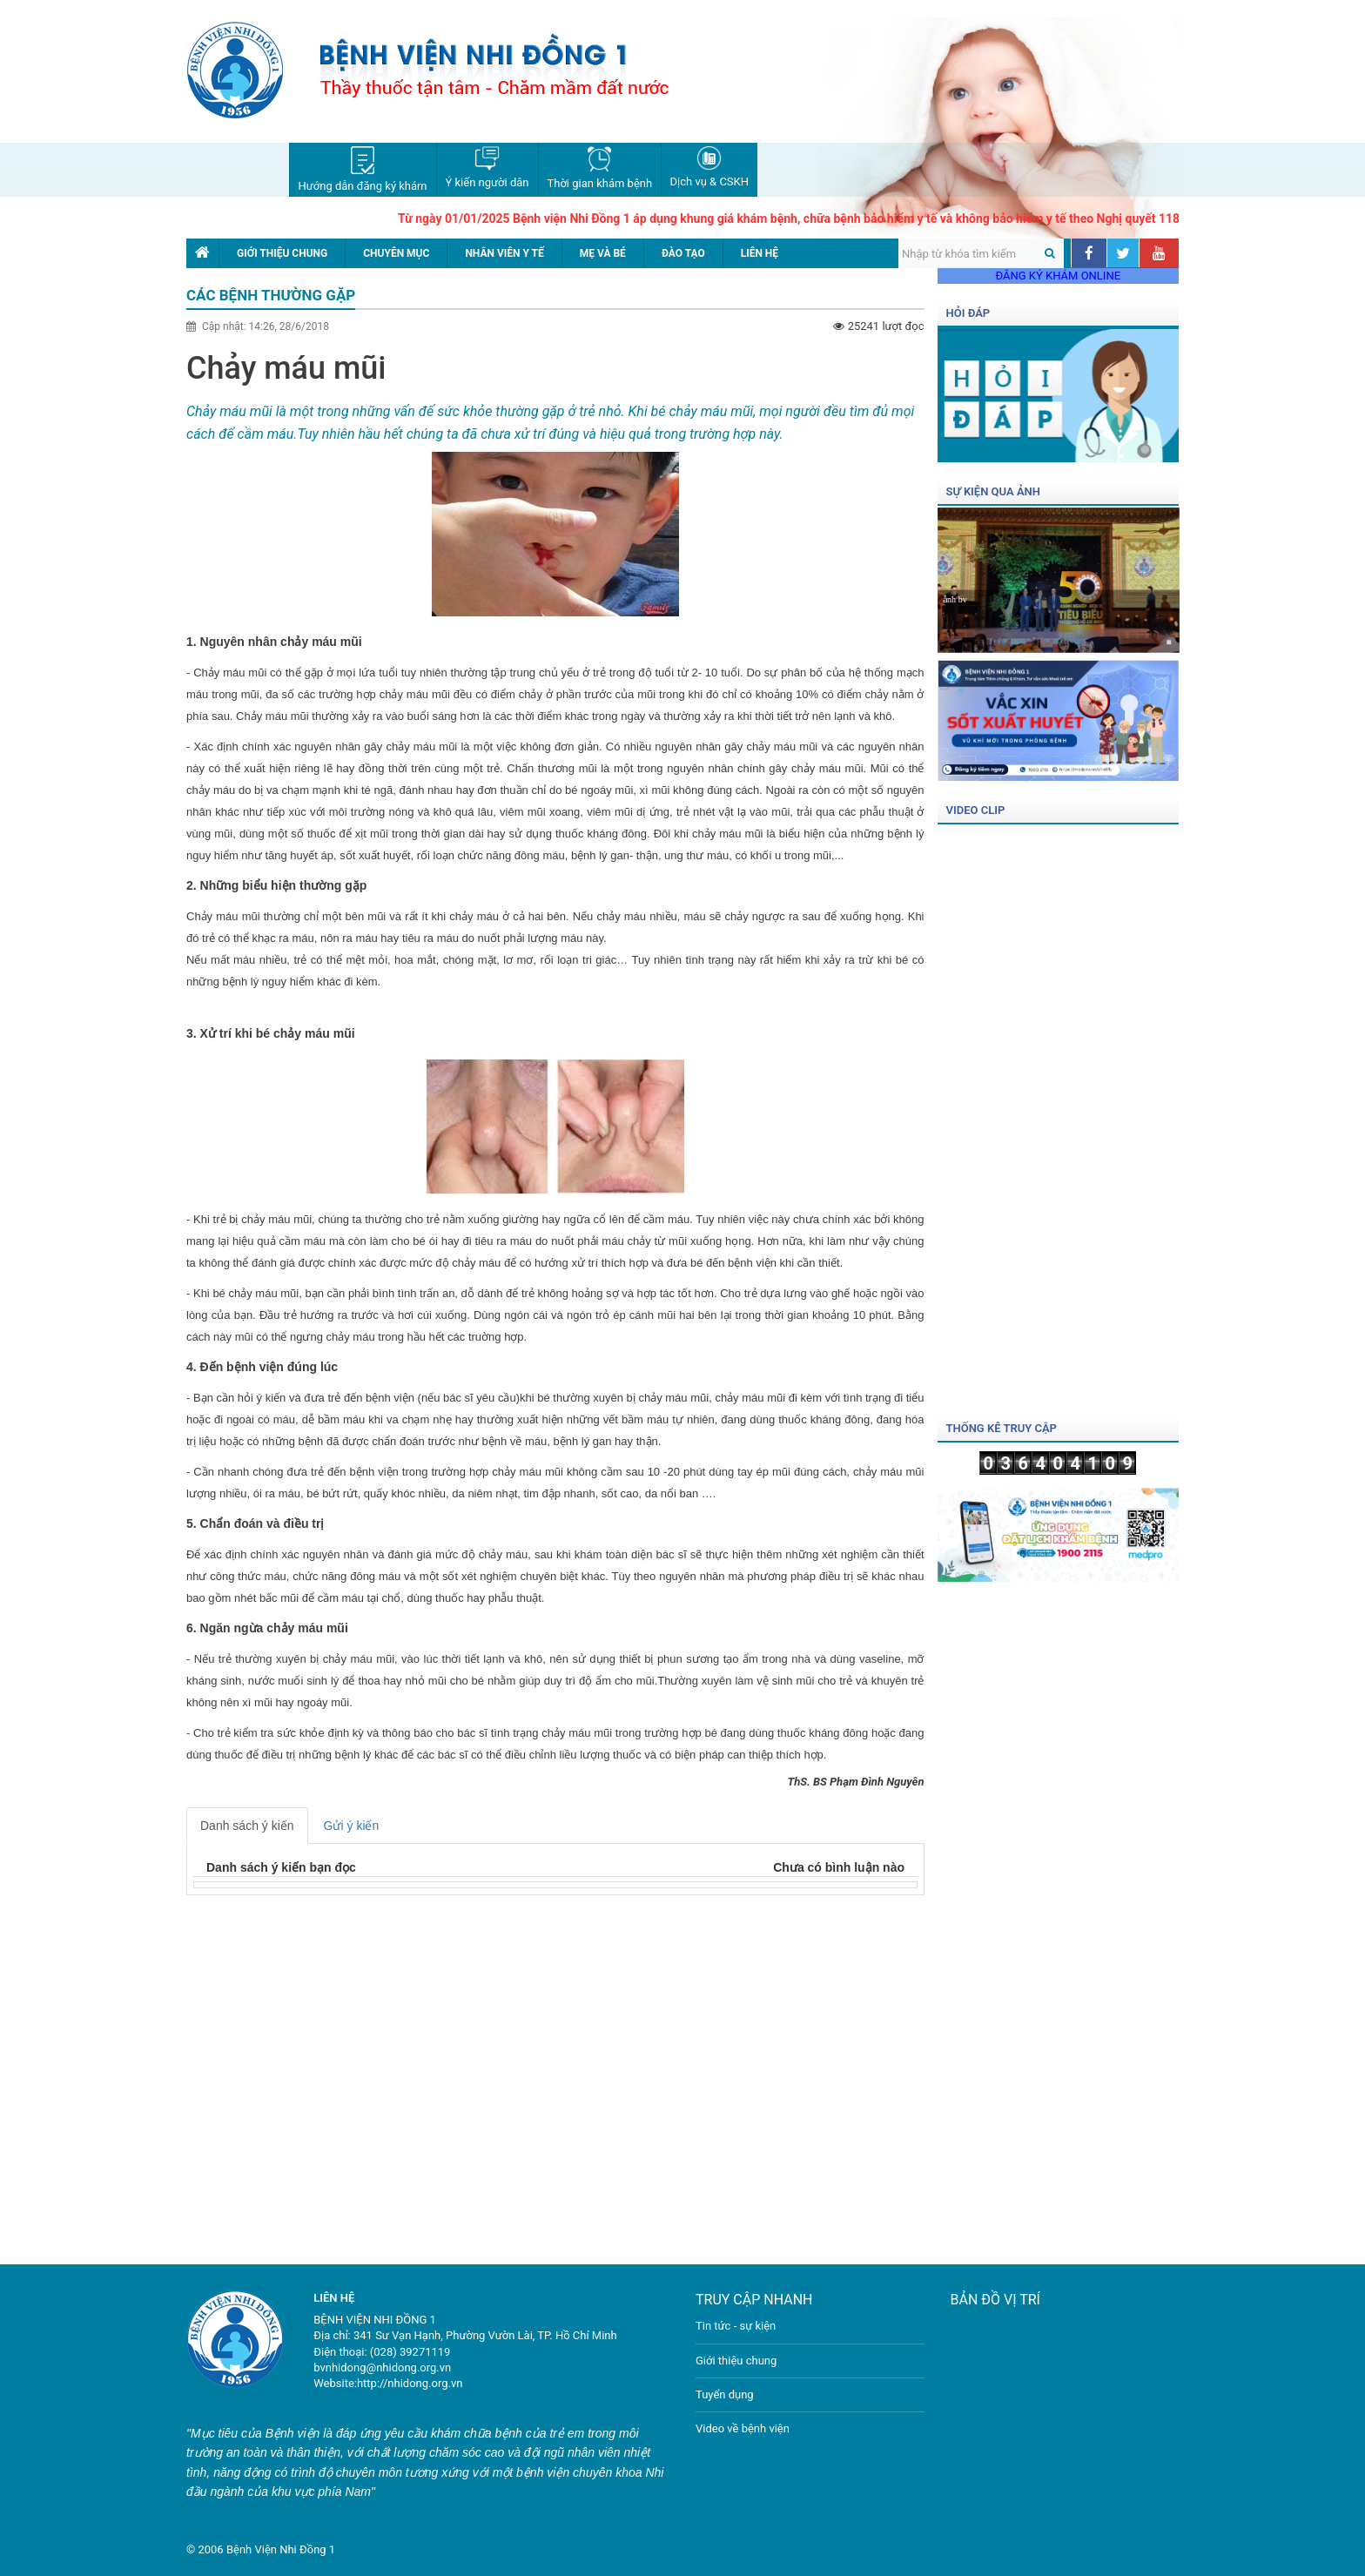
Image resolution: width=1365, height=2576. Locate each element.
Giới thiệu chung (282, 253)
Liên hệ (759, 253)
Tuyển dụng (725, 2394)
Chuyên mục (396, 253)
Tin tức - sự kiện (736, 2325)
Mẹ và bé (603, 253)
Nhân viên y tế (504, 253)
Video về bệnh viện (743, 2428)
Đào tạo (683, 253)
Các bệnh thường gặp (270, 295)
